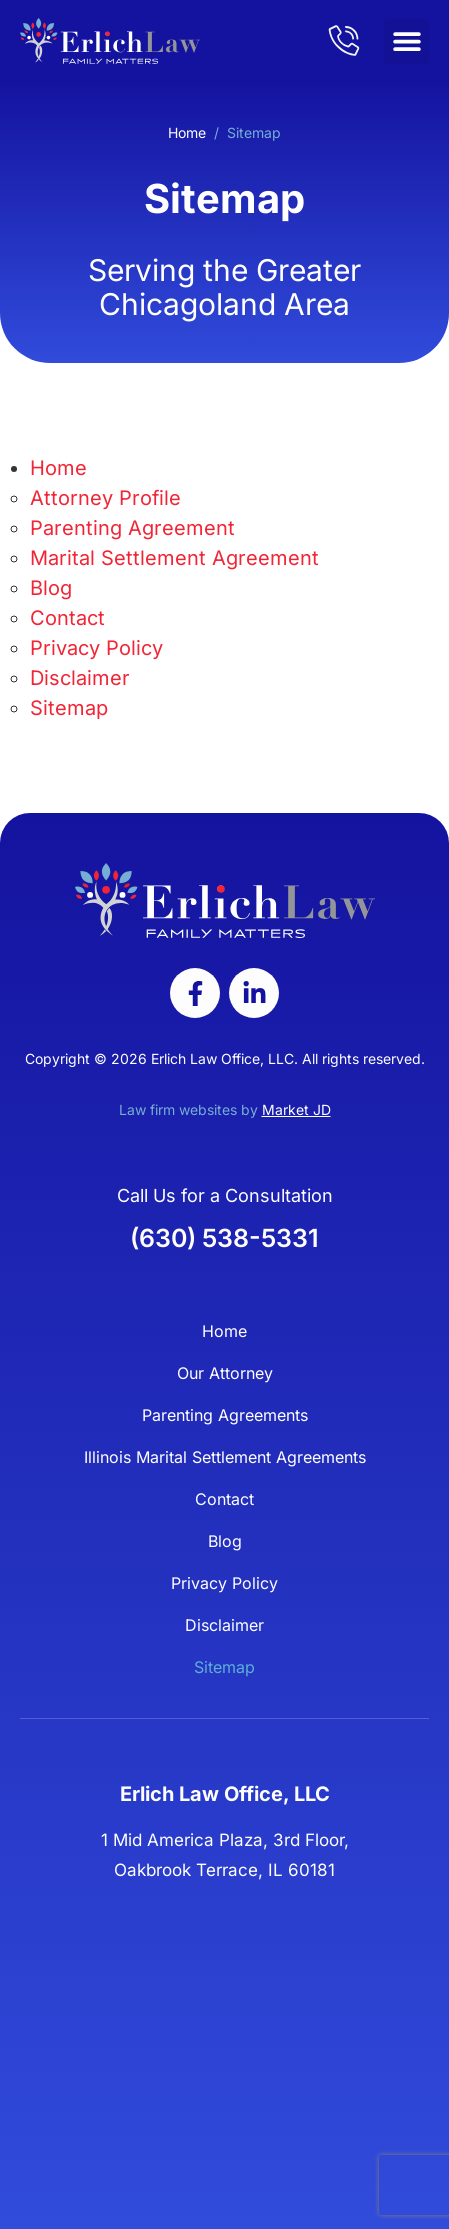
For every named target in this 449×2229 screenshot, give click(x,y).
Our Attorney (225, 1373)
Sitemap (69, 708)
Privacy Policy (96, 648)
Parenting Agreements (225, 1415)
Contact (67, 618)
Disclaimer (80, 678)
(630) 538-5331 (224, 1238)
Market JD (296, 1109)
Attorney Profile (105, 498)
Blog (51, 588)
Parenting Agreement (132, 528)
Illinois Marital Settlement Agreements (225, 1457)
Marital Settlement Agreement (174, 558)
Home (187, 132)
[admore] (344, 39)
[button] (406, 41)
